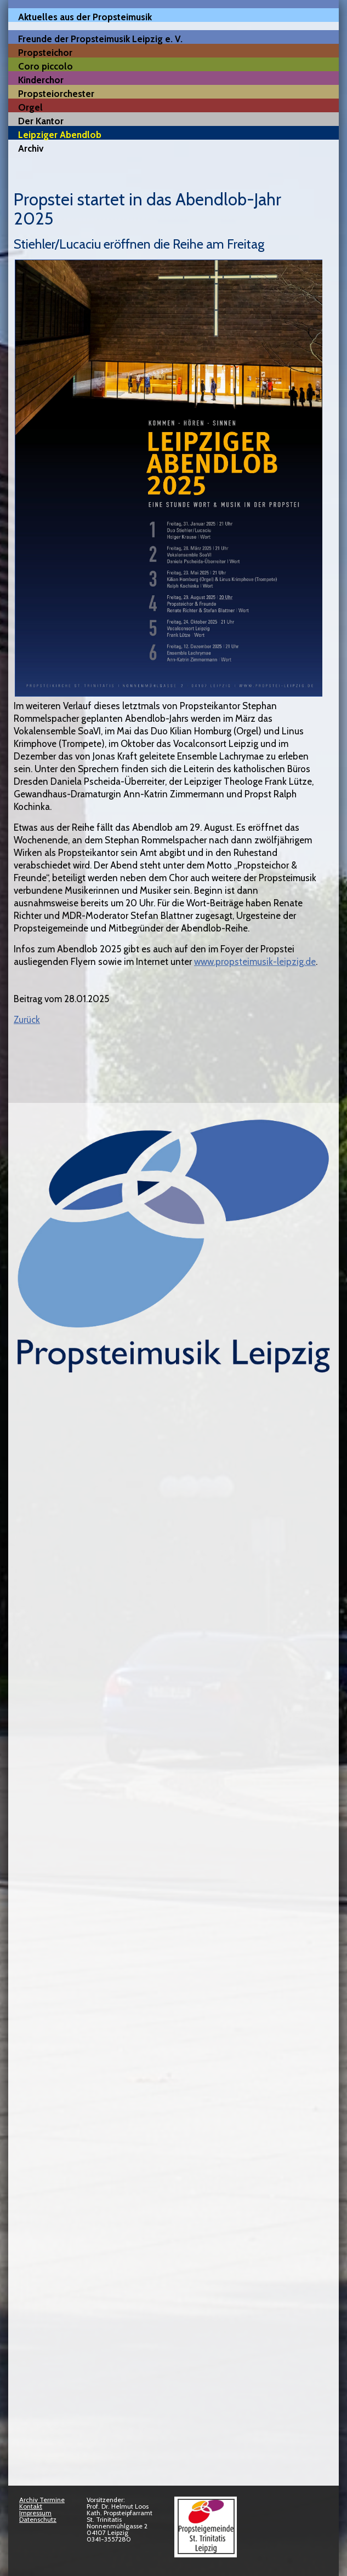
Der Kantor (41, 121)
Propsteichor (45, 52)
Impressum (35, 2513)
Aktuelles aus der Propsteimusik (85, 17)
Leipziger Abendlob (59, 134)
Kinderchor (41, 79)
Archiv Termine (42, 2500)
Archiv (30, 148)
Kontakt (30, 2506)
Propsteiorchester (56, 93)
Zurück (27, 1019)
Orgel (30, 107)
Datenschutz (37, 2519)
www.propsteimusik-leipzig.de (255, 961)
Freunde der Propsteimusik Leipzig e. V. (100, 38)
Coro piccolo (45, 66)
